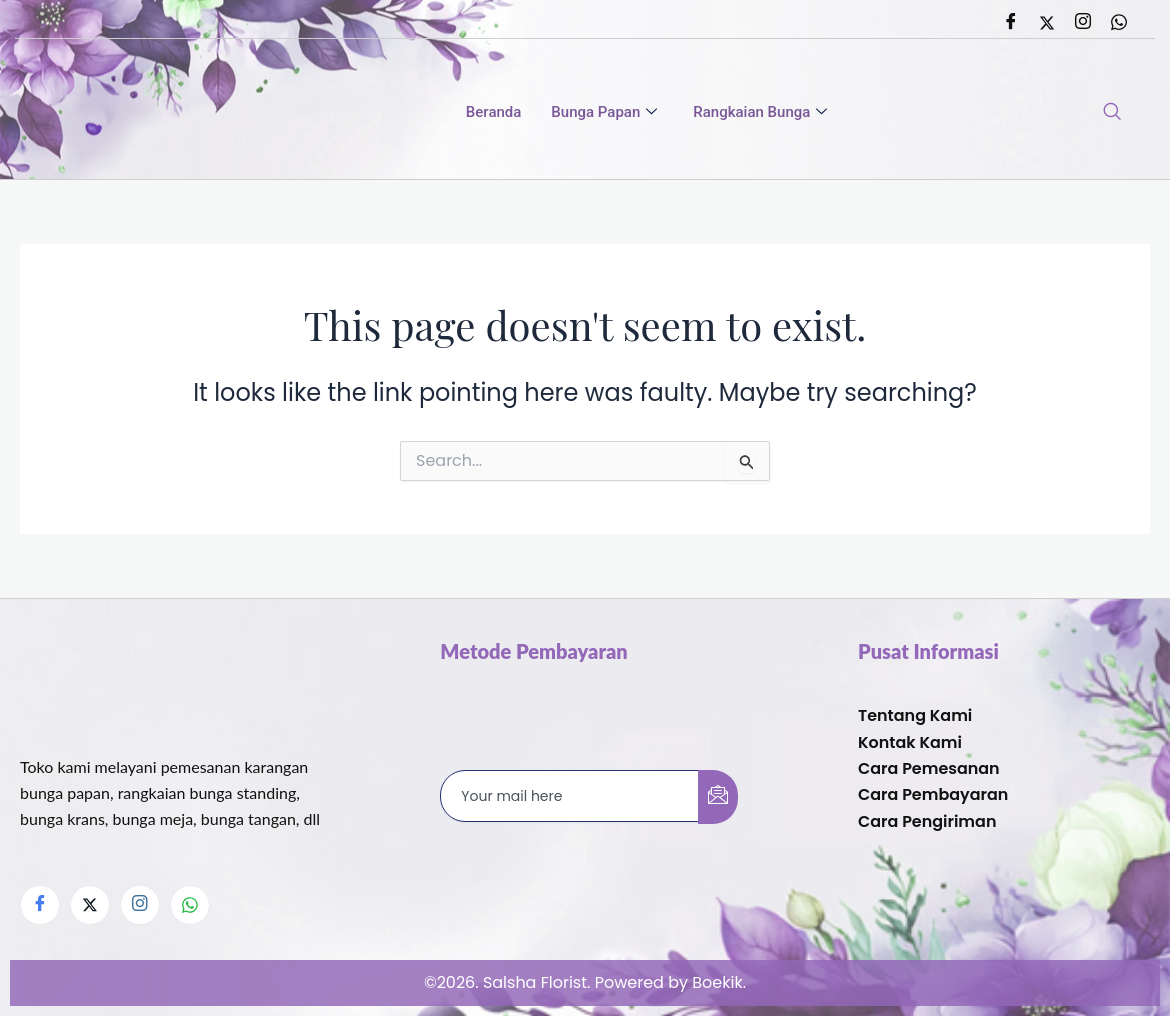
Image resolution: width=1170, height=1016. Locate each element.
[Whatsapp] (1119, 23)
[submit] (718, 796)
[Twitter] (1047, 23)
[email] (570, 795)
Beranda (494, 113)
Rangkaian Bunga (760, 113)
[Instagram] (1083, 23)
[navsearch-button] (1112, 113)
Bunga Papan (604, 113)
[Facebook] (1011, 23)
